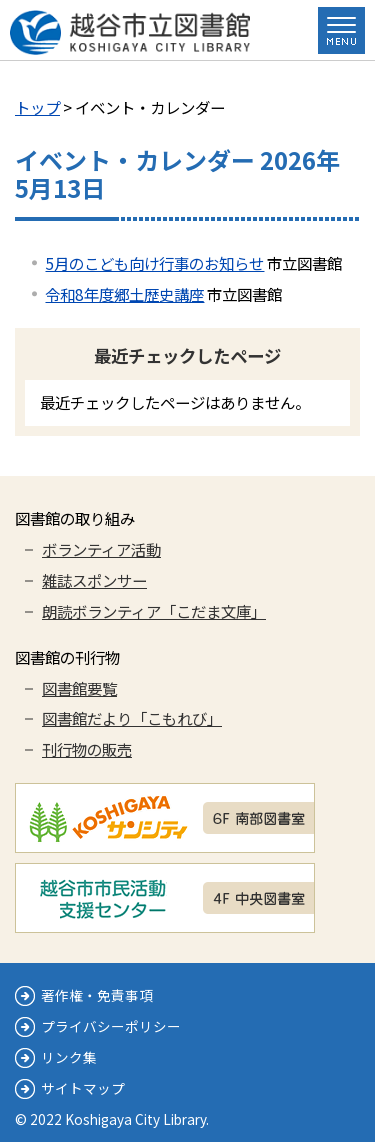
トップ (37, 107)
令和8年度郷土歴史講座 (124, 294)
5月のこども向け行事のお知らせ (154, 263)
